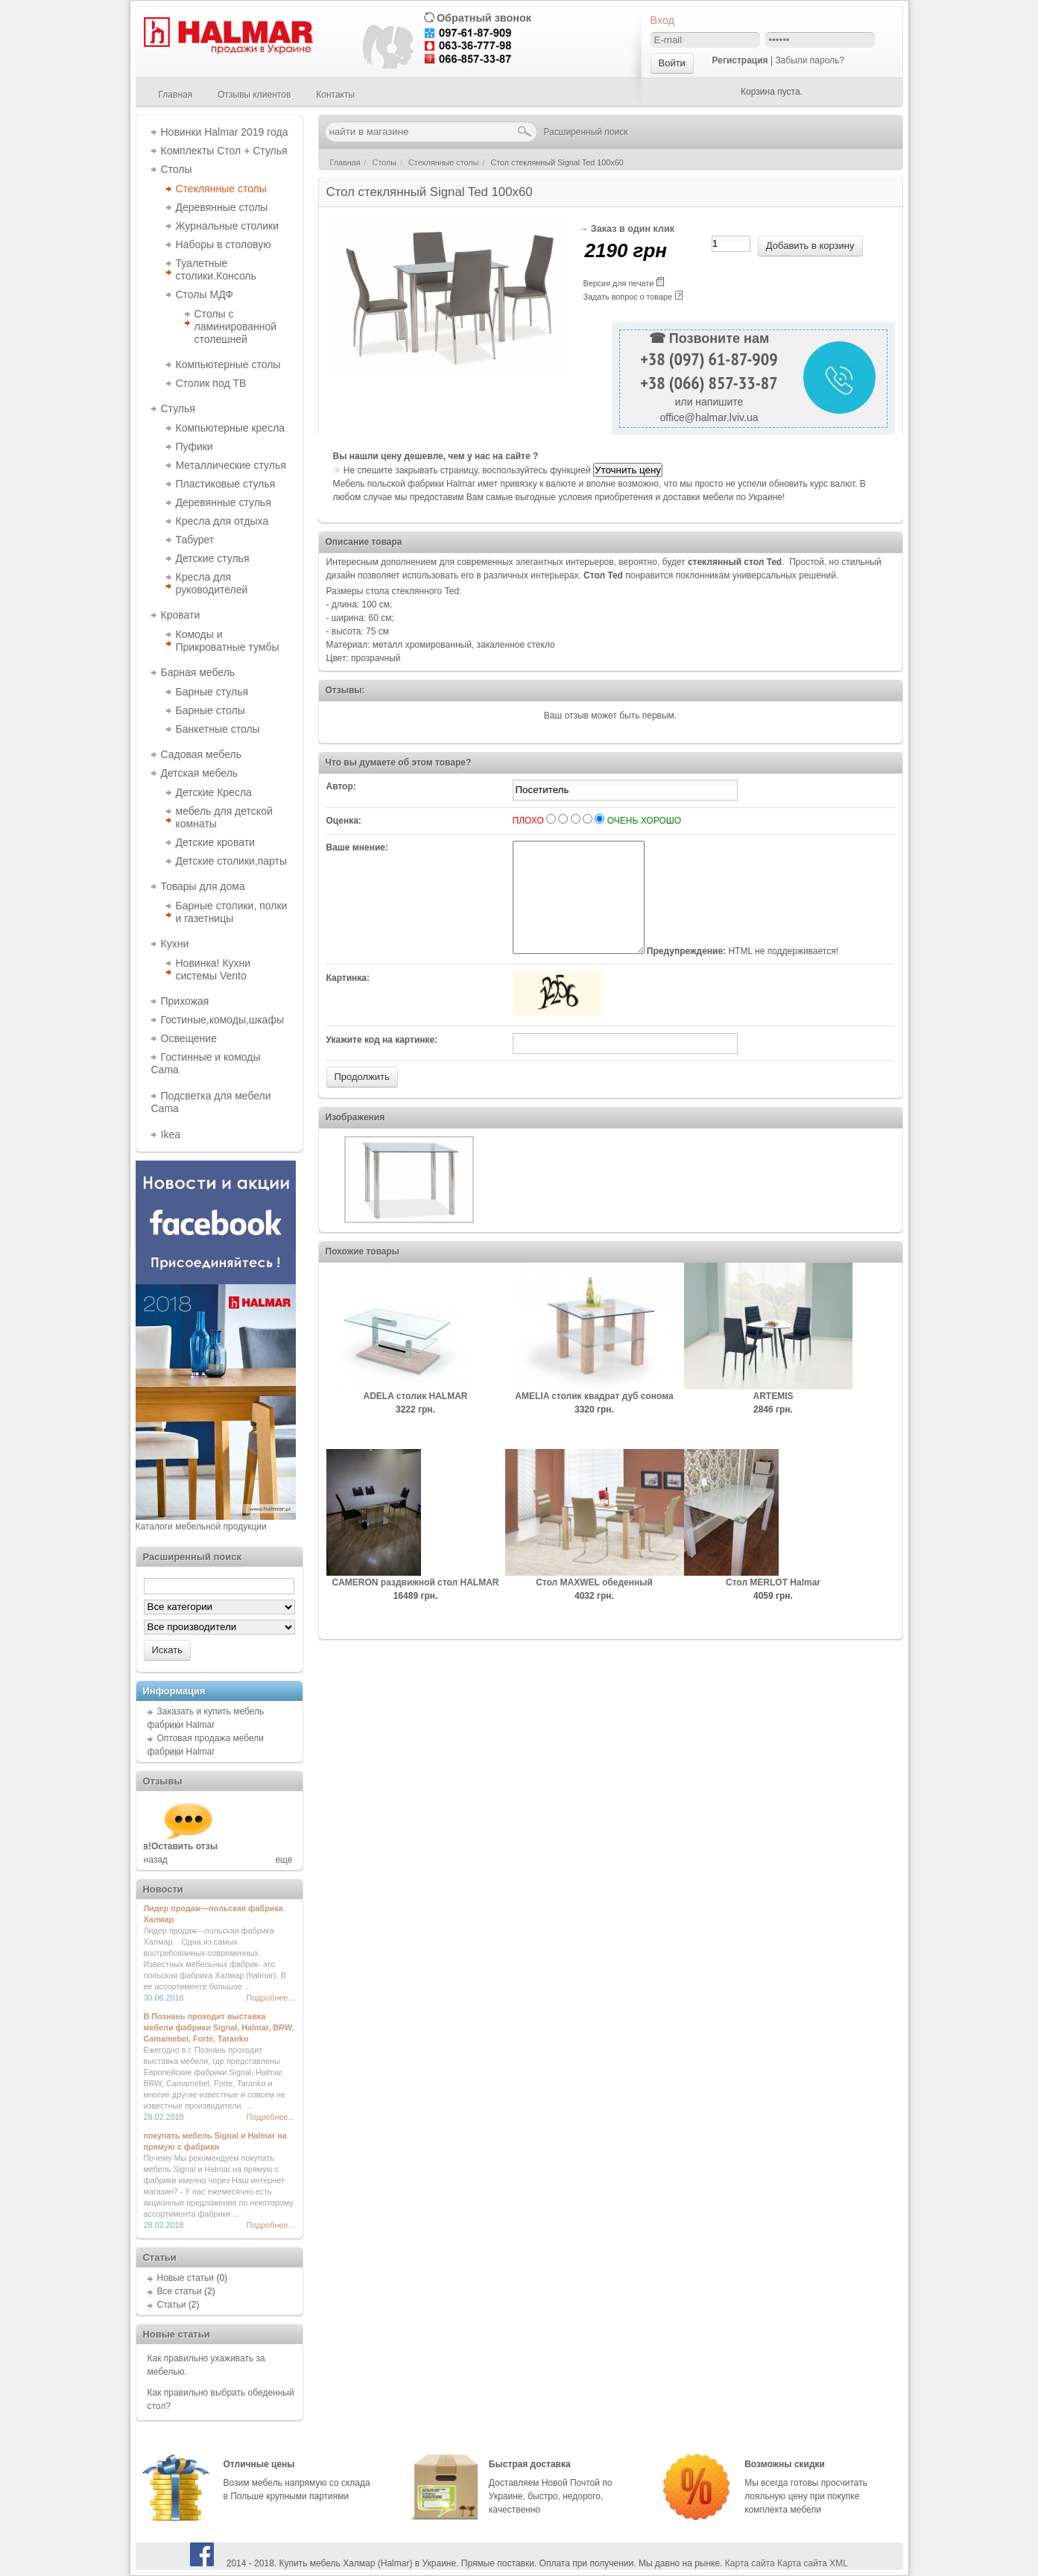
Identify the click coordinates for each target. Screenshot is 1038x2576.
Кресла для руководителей (212, 583)
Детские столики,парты (232, 861)
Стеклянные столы (221, 189)
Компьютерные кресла (230, 428)
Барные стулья (212, 692)
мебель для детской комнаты (224, 817)
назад (156, 1859)
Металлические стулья (231, 465)
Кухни (175, 944)
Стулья (178, 408)
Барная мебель (198, 672)
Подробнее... (271, 1997)
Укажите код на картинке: (382, 1062)
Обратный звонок (484, 18)
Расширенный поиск (586, 132)
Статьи (171, 2304)
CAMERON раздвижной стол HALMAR (415, 1605)
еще (283, 1859)
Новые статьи (186, 2278)
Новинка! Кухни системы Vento (213, 969)
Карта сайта (750, 2563)
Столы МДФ (204, 294)
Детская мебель (199, 773)
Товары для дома (203, 886)
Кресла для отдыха (222, 521)
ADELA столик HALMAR (416, 1418)
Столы (176, 169)
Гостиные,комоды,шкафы (222, 1020)
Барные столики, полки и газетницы (232, 912)
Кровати (180, 615)
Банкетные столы (218, 729)
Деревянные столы (222, 207)
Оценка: (343, 820)
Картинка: (348, 1000)
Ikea (170, 1134)
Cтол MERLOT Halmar (773, 1605)
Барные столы (210, 710)
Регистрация (740, 60)
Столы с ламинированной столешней (235, 326)
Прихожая (185, 1001)
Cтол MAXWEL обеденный (594, 1605)
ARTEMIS (773, 1418)
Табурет (195, 540)
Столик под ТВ (211, 383)
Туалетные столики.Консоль (216, 269)
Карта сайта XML (812, 2563)
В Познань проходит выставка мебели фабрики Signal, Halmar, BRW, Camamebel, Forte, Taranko (219, 2027)
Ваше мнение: (357, 847)
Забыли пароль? (809, 60)
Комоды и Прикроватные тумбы (227, 640)
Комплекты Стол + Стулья (224, 151)
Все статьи (179, 2291)
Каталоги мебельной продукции (201, 1526)
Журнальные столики (227, 226)
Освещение (189, 1038)
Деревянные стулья (223, 502)
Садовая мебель (201, 754)
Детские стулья (213, 558)
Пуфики (194, 446)
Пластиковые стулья (226, 484)
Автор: (341, 786)
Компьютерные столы (228, 364)
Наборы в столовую (223, 244)
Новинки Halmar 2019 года (224, 132)
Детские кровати (215, 842)
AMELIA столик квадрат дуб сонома (594, 1418)
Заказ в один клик (632, 229)
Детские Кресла (214, 792)
